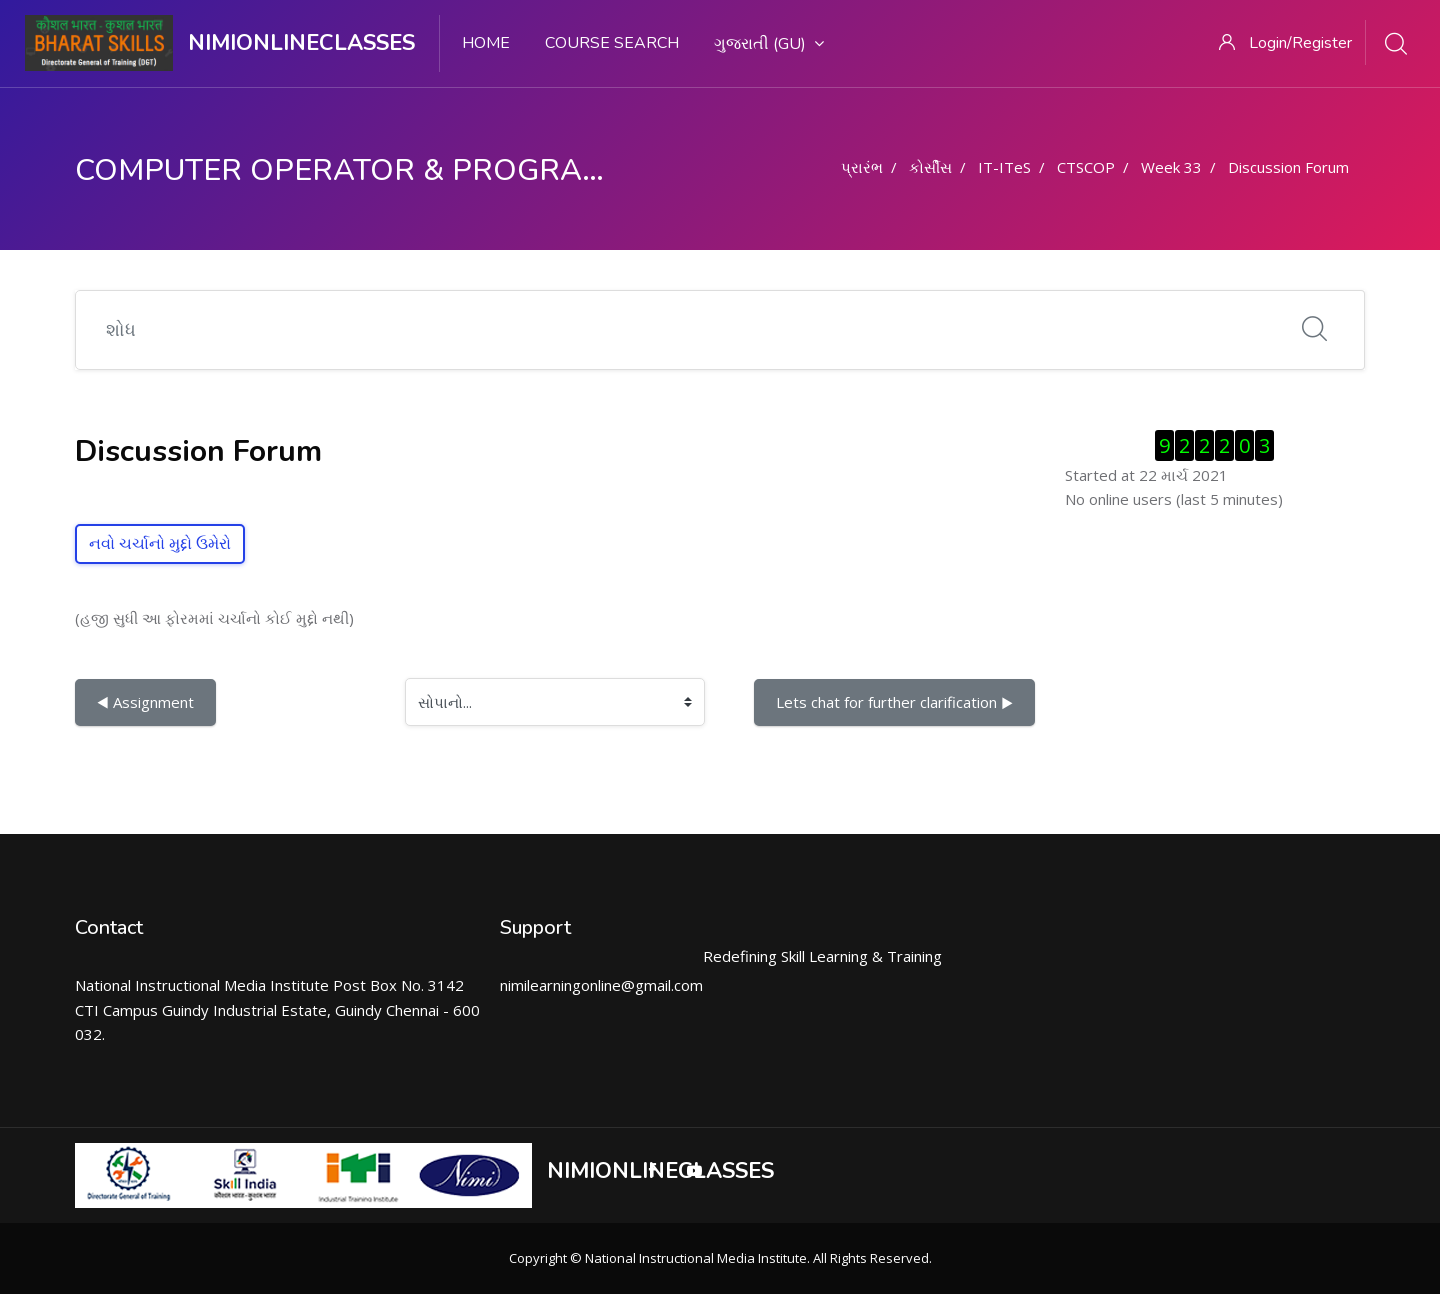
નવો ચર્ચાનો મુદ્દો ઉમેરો (160, 544)
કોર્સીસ (930, 167)
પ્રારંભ (862, 167)
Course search (612, 43)
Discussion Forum (1288, 167)
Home (486, 43)
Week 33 (1171, 167)
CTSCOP (1086, 167)
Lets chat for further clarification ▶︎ (894, 702)
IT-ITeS (1004, 167)
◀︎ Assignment (145, 702)
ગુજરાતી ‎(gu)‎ (769, 44)
